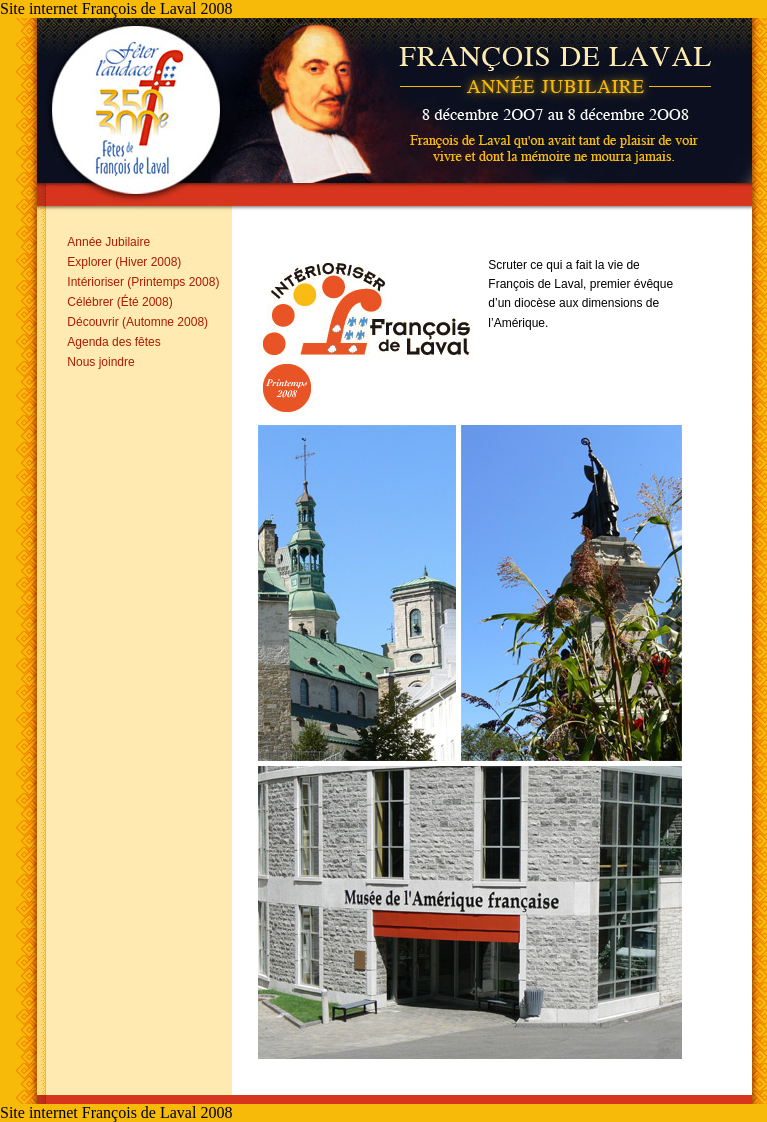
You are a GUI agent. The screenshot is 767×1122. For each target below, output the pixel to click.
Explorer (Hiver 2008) (124, 262)
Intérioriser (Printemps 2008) (143, 282)
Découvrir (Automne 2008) (137, 322)
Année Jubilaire (108, 242)
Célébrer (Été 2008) (119, 302)
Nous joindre (100, 362)
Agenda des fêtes (113, 342)
